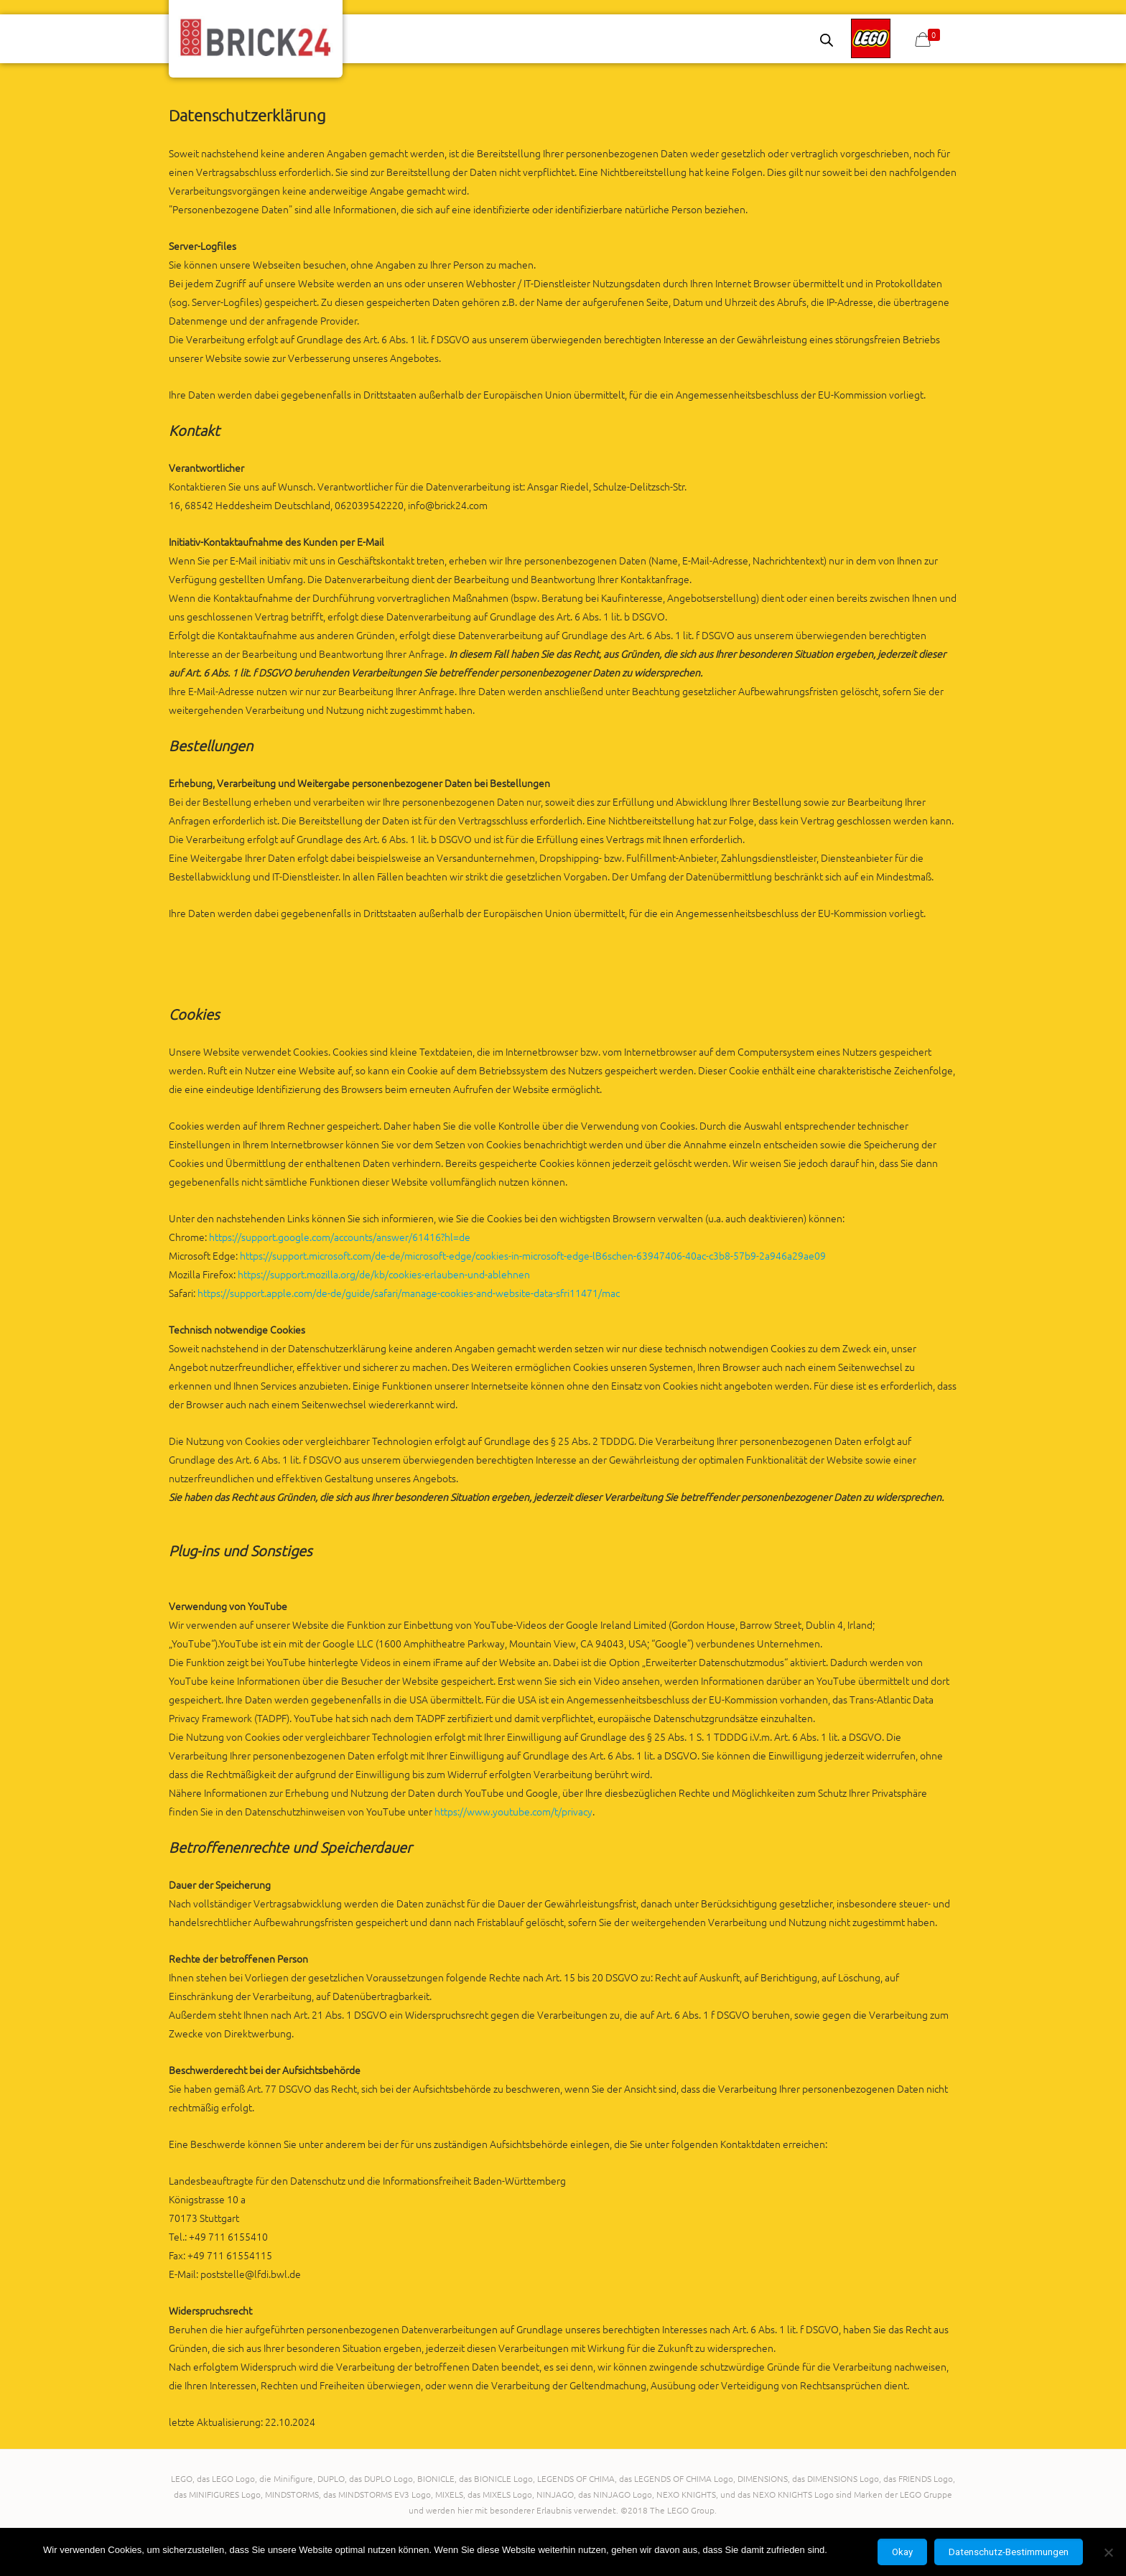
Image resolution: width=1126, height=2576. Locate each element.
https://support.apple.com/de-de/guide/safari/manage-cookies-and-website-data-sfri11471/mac (408, 1292)
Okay (902, 2552)
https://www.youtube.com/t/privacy (513, 1811)
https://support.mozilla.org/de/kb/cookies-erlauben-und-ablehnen (384, 1274)
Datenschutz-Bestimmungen (1009, 2552)
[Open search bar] (826, 40)
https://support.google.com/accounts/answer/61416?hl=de (339, 1236)
